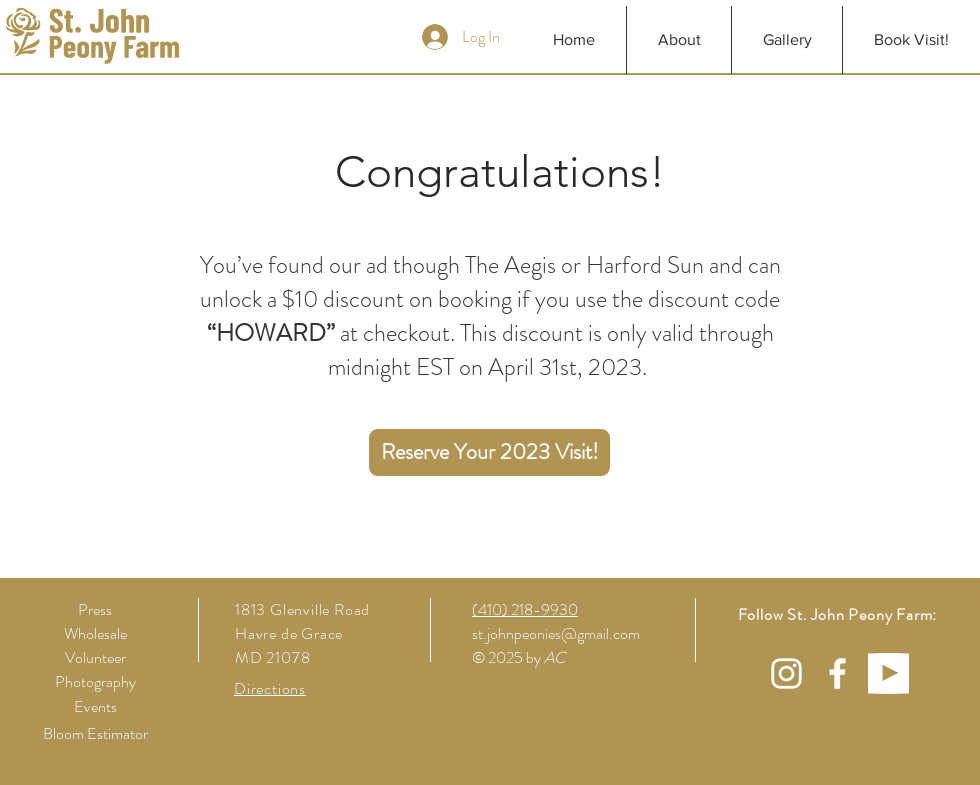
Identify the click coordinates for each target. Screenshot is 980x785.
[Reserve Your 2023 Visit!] (489, 452)
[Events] (95, 707)
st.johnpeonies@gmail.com (556, 633)
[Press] (95, 610)
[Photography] (95, 682)
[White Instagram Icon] (786, 673)
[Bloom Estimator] (95, 734)
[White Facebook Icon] (837, 673)
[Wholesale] (95, 634)
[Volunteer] (95, 658)
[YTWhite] (888, 673)
